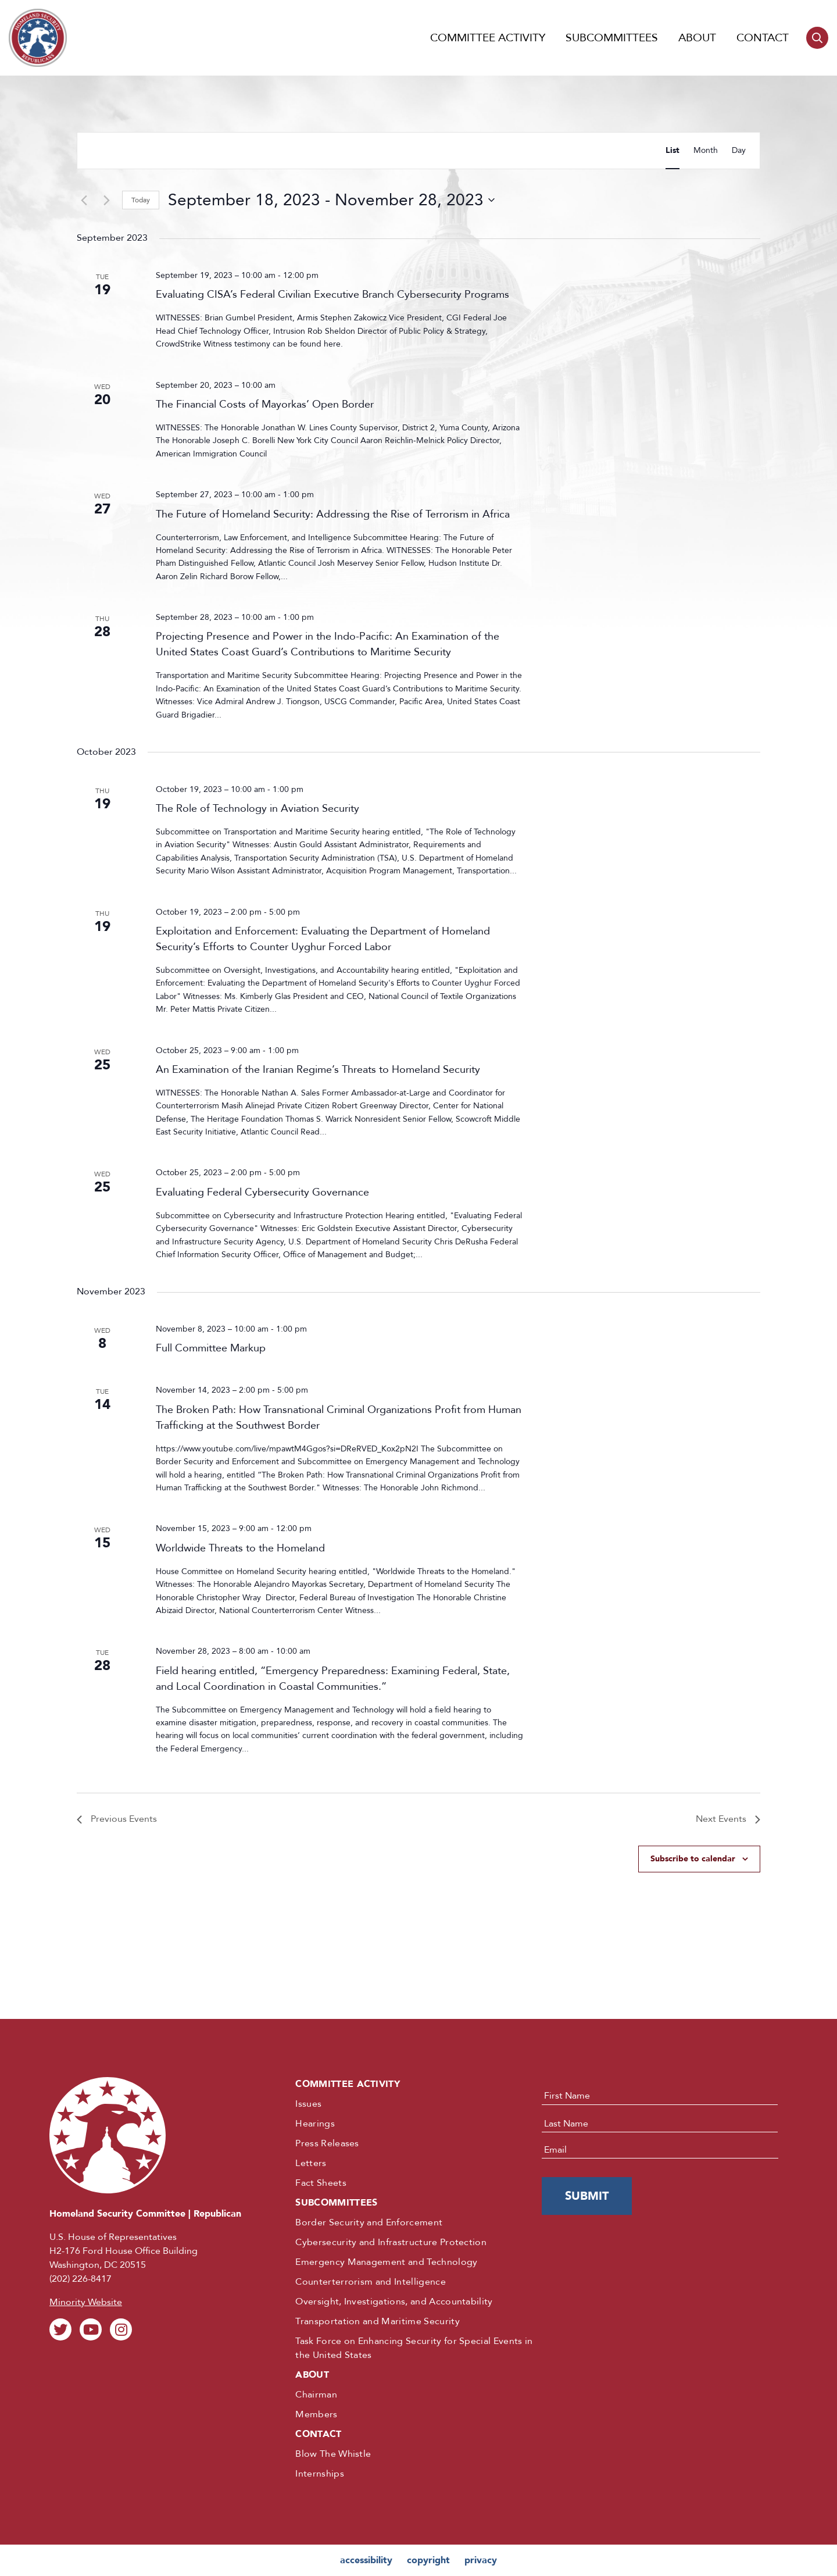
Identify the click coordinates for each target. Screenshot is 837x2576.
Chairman (316, 2394)
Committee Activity (487, 37)
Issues (308, 2103)
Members (316, 2414)
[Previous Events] (84, 200)
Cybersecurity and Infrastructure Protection (391, 2242)
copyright (428, 2560)
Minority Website (85, 2302)
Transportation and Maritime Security (377, 2321)
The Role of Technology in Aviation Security (257, 808)
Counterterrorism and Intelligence (370, 2281)
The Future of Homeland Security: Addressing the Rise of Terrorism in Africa (333, 514)
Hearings (315, 2123)
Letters (310, 2163)
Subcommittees (612, 37)
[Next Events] (106, 200)
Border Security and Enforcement (368, 2222)
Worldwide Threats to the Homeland (240, 1548)
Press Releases (327, 2143)
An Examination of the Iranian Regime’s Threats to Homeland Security (318, 1069)
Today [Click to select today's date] (140, 200)
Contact (762, 37)
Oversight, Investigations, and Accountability (393, 2301)
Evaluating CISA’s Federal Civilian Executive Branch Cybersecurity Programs (332, 294)
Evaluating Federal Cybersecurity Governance (262, 1192)
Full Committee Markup (211, 1348)
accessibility (366, 2560)
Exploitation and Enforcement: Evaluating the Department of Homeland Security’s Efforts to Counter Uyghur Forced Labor (323, 939)
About (697, 37)
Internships (319, 2473)
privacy (480, 2560)
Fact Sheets (320, 2183)
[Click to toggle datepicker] (331, 200)
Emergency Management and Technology (386, 2262)
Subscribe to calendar (692, 1858)
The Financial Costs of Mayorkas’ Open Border (265, 404)
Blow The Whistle (333, 2453)
